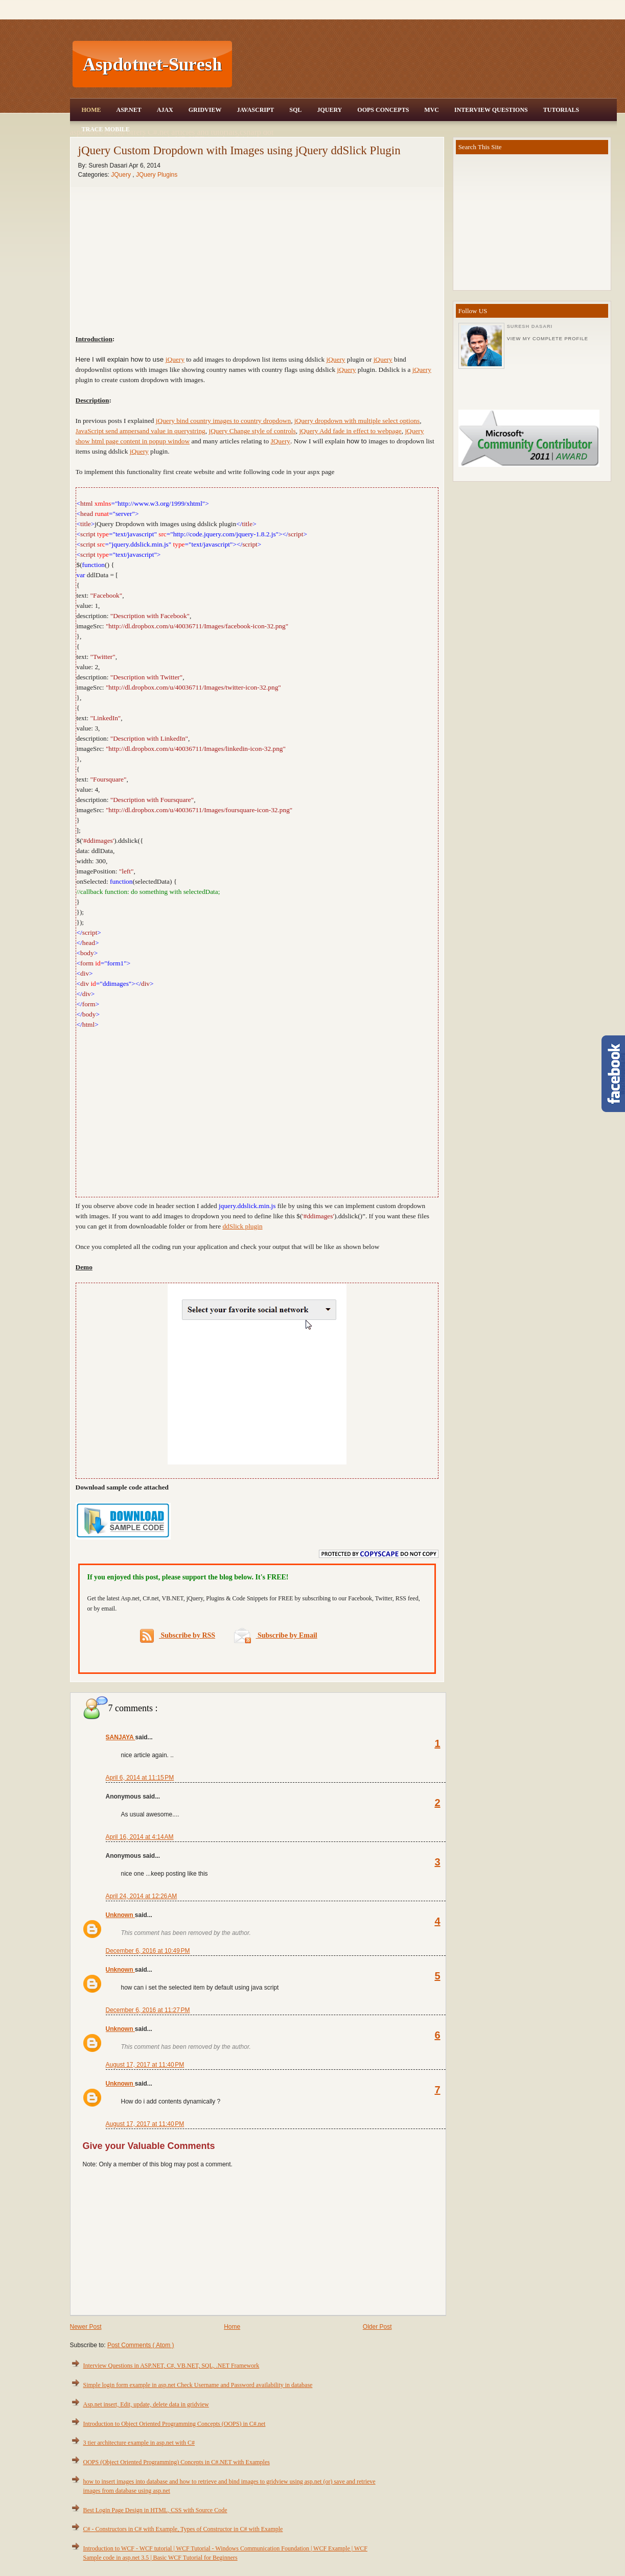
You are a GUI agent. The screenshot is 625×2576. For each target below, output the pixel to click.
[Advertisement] (426, 64)
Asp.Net (129, 109)
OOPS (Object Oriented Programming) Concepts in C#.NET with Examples (176, 2462)
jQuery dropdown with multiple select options (357, 420)
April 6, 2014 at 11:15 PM (140, 1777)
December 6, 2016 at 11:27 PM (148, 2010)
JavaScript (255, 109)
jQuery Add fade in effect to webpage (350, 431)
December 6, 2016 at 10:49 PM (148, 1950)
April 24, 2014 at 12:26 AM (141, 1896)
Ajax (165, 109)
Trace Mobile (106, 129)
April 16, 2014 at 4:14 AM (140, 1836)
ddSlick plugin (242, 1226)
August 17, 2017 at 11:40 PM (145, 2064)
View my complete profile (547, 338)
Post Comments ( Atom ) (140, 2345)
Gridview (205, 109)
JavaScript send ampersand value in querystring (140, 431)
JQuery (329, 109)
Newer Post (86, 2326)
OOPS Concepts (383, 109)
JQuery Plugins (156, 174)
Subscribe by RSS (177, 1636)
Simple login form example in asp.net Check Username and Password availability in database (198, 2385)
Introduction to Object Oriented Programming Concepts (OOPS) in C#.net (174, 2423)
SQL (295, 109)
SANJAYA (120, 1737)
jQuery (175, 359)
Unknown (120, 1915)
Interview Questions (491, 109)
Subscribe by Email (275, 1635)
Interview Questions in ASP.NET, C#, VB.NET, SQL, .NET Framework (171, 2365)
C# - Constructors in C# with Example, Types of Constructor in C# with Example (183, 2529)
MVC (431, 109)
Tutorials (561, 109)
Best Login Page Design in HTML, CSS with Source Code (155, 2510)
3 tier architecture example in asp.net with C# (139, 2442)
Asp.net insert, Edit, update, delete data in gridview (146, 2404)
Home (91, 109)
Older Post (377, 2326)
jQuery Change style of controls (252, 431)
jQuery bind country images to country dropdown (223, 420)
